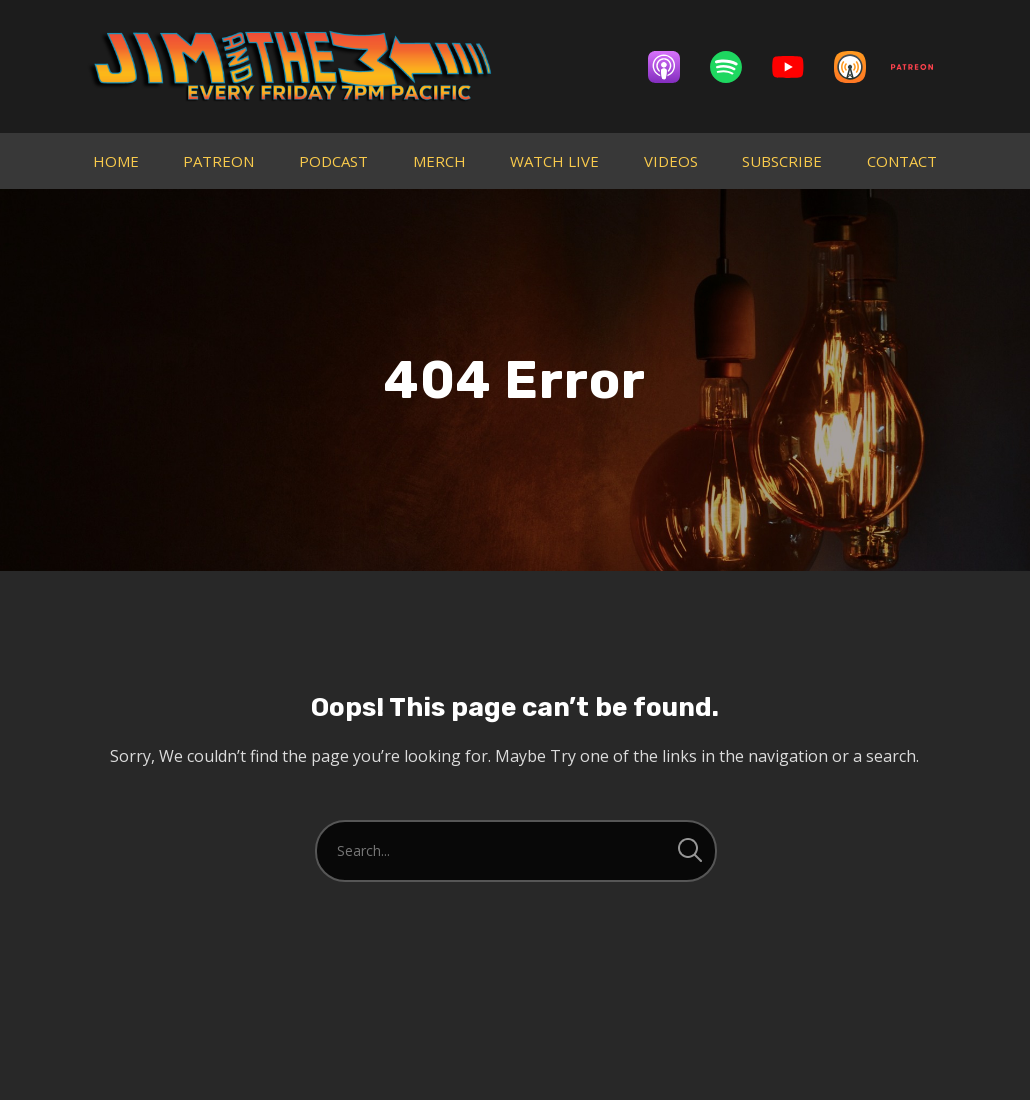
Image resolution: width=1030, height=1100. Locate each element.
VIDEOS (671, 161)
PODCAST (333, 161)
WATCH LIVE (554, 161)
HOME (116, 161)
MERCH (439, 161)
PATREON (218, 161)
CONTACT (902, 161)
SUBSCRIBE (782, 161)
